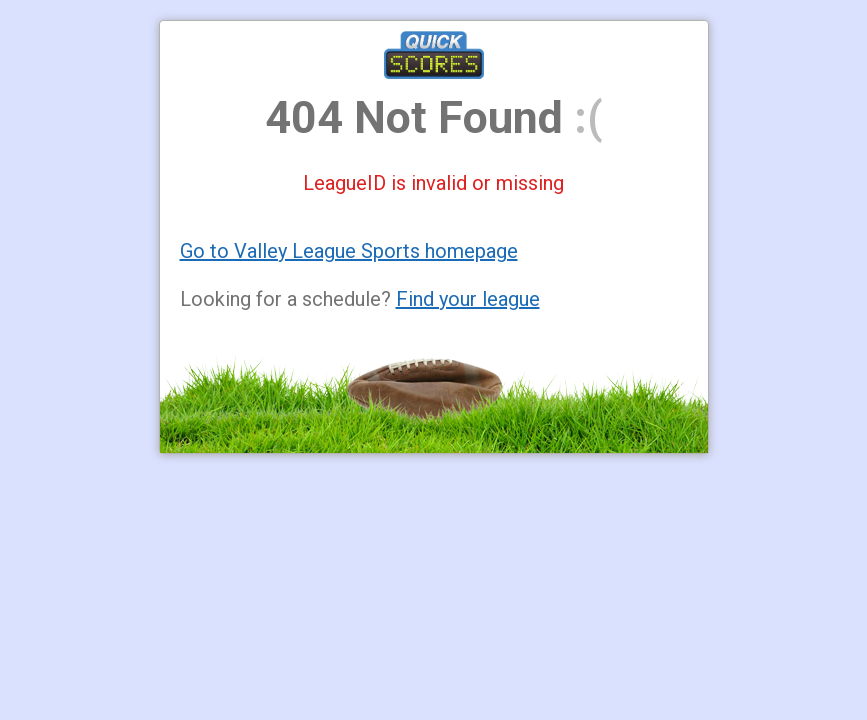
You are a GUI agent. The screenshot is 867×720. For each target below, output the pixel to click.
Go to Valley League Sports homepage (349, 251)
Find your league (468, 299)
